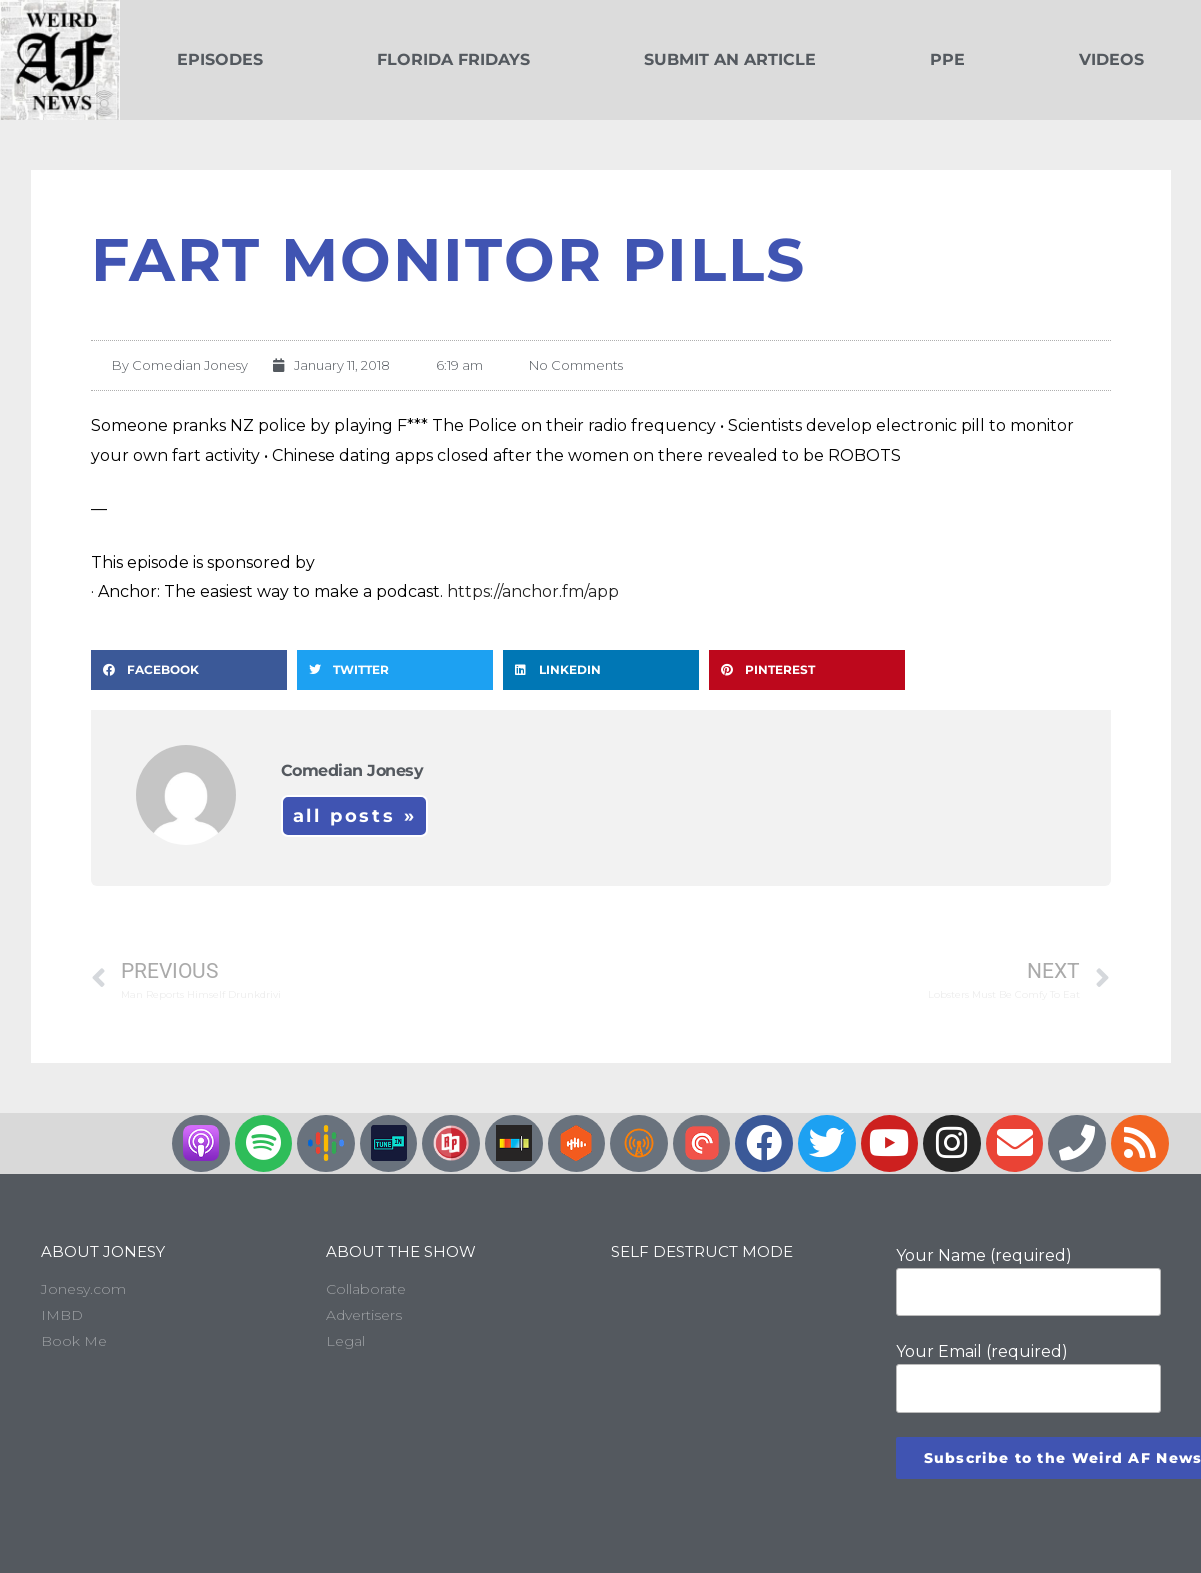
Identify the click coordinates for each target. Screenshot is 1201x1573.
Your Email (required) (1028, 1377)
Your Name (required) (1028, 1281)
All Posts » (355, 816)
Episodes (220, 59)
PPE (947, 59)
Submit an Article (730, 59)
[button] (189, 670)
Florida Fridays (453, 59)
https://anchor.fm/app (533, 591)
